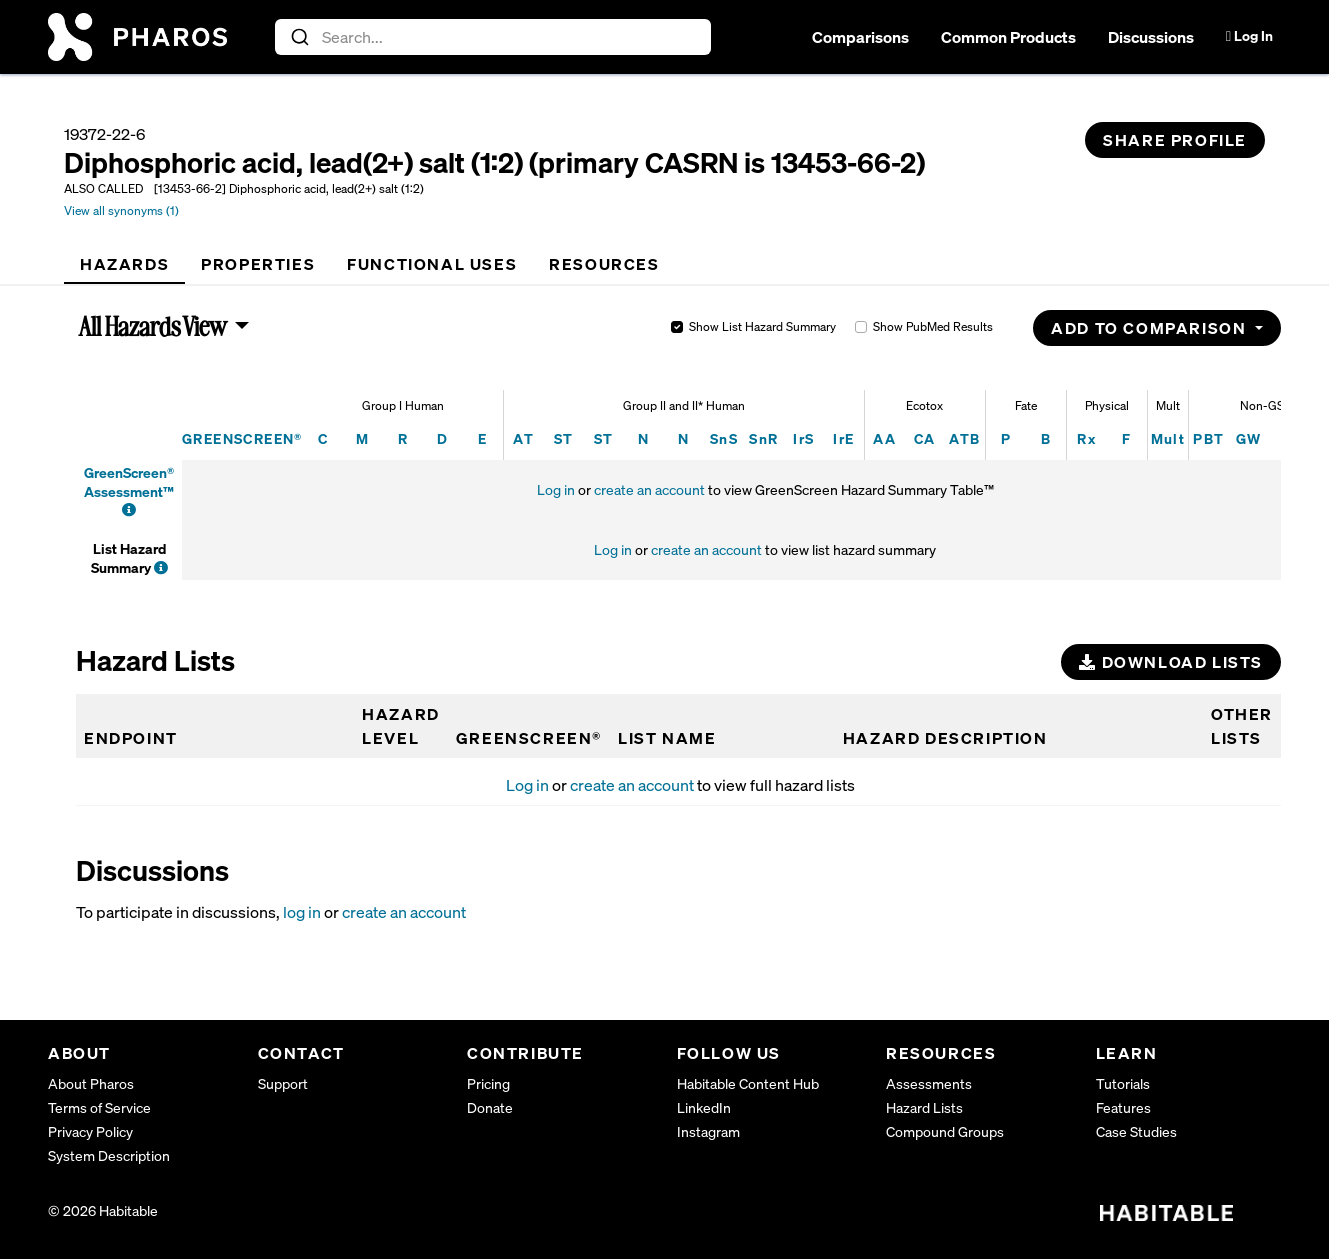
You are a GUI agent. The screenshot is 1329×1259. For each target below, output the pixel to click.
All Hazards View (153, 326)
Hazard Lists (924, 1107)
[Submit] (298, 37)
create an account (649, 489)
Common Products (1008, 37)
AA (884, 438)
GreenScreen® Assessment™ (129, 481)
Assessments (929, 1083)
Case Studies (1136, 1131)
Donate (490, 1107)
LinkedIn (704, 1107)
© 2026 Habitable (103, 1210)
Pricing (488, 1083)
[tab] (124, 264)
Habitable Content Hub (748, 1083)
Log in (556, 489)
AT (523, 438)
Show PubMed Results (933, 326)
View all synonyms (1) (121, 210)
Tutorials (1123, 1083)
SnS (724, 438)
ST (564, 438)
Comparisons (860, 37)
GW (1249, 438)
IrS (803, 438)
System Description (109, 1155)
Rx (1086, 438)
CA (925, 438)
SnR (763, 438)
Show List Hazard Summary (762, 326)
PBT (1208, 438)
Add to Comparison (1151, 328)
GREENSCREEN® (242, 438)
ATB (964, 438)
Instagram (708, 1131)
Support (283, 1083)
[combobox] (493, 37)
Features (1123, 1107)
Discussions (1151, 37)
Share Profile (1175, 140)
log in (302, 912)
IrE (843, 438)
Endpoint (131, 738)
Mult (1168, 438)
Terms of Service (99, 1107)
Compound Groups (945, 1131)
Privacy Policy (90, 1131)
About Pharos (91, 1083)
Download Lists (1171, 662)
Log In (1249, 35)
